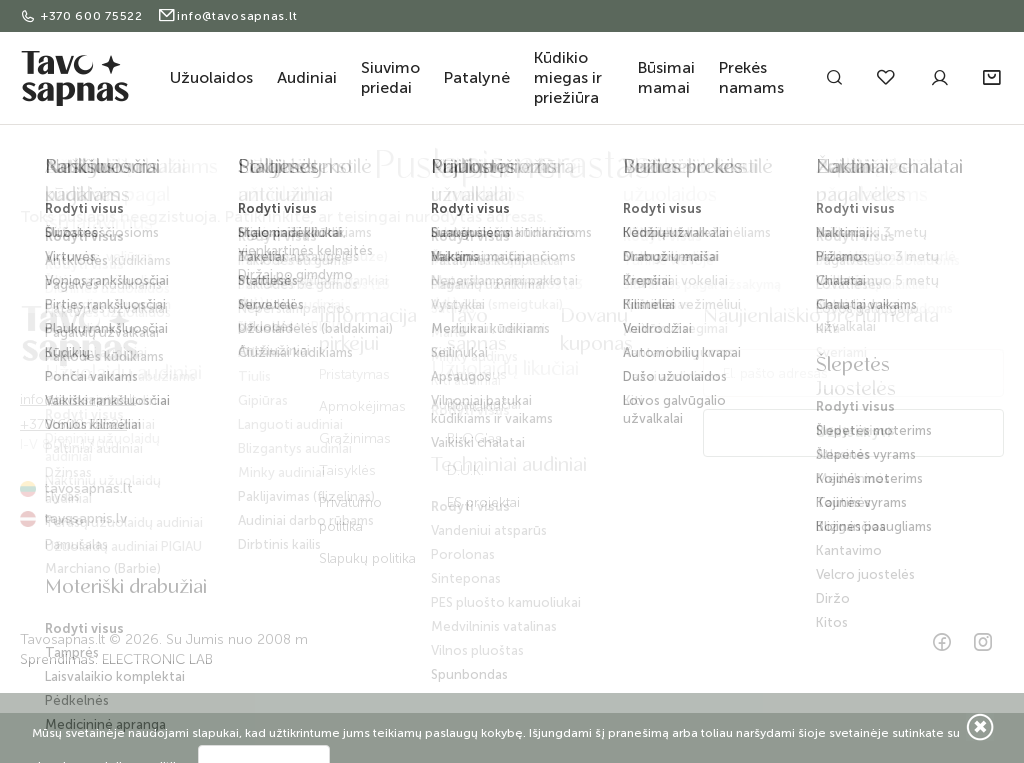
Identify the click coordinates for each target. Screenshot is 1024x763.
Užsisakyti (853, 432)
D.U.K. (465, 470)
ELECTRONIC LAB (157, 659)
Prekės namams (751, 77)
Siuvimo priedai (390, 77)
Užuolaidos (211, 77)
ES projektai (483, 502)
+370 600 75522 (83, 16)
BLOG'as (474, 438)
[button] (993, 78)
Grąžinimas (355, 438)
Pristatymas (354, 374)
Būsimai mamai (666, 77)
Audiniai (307, 77)
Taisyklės (347, 470)
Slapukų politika (367, 558)
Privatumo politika (350, 514)
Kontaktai (475, 406)
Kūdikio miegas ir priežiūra (568, 77)
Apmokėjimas (362, 406)
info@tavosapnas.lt (227, 16)
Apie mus (477, 374)
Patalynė (477, 77)
